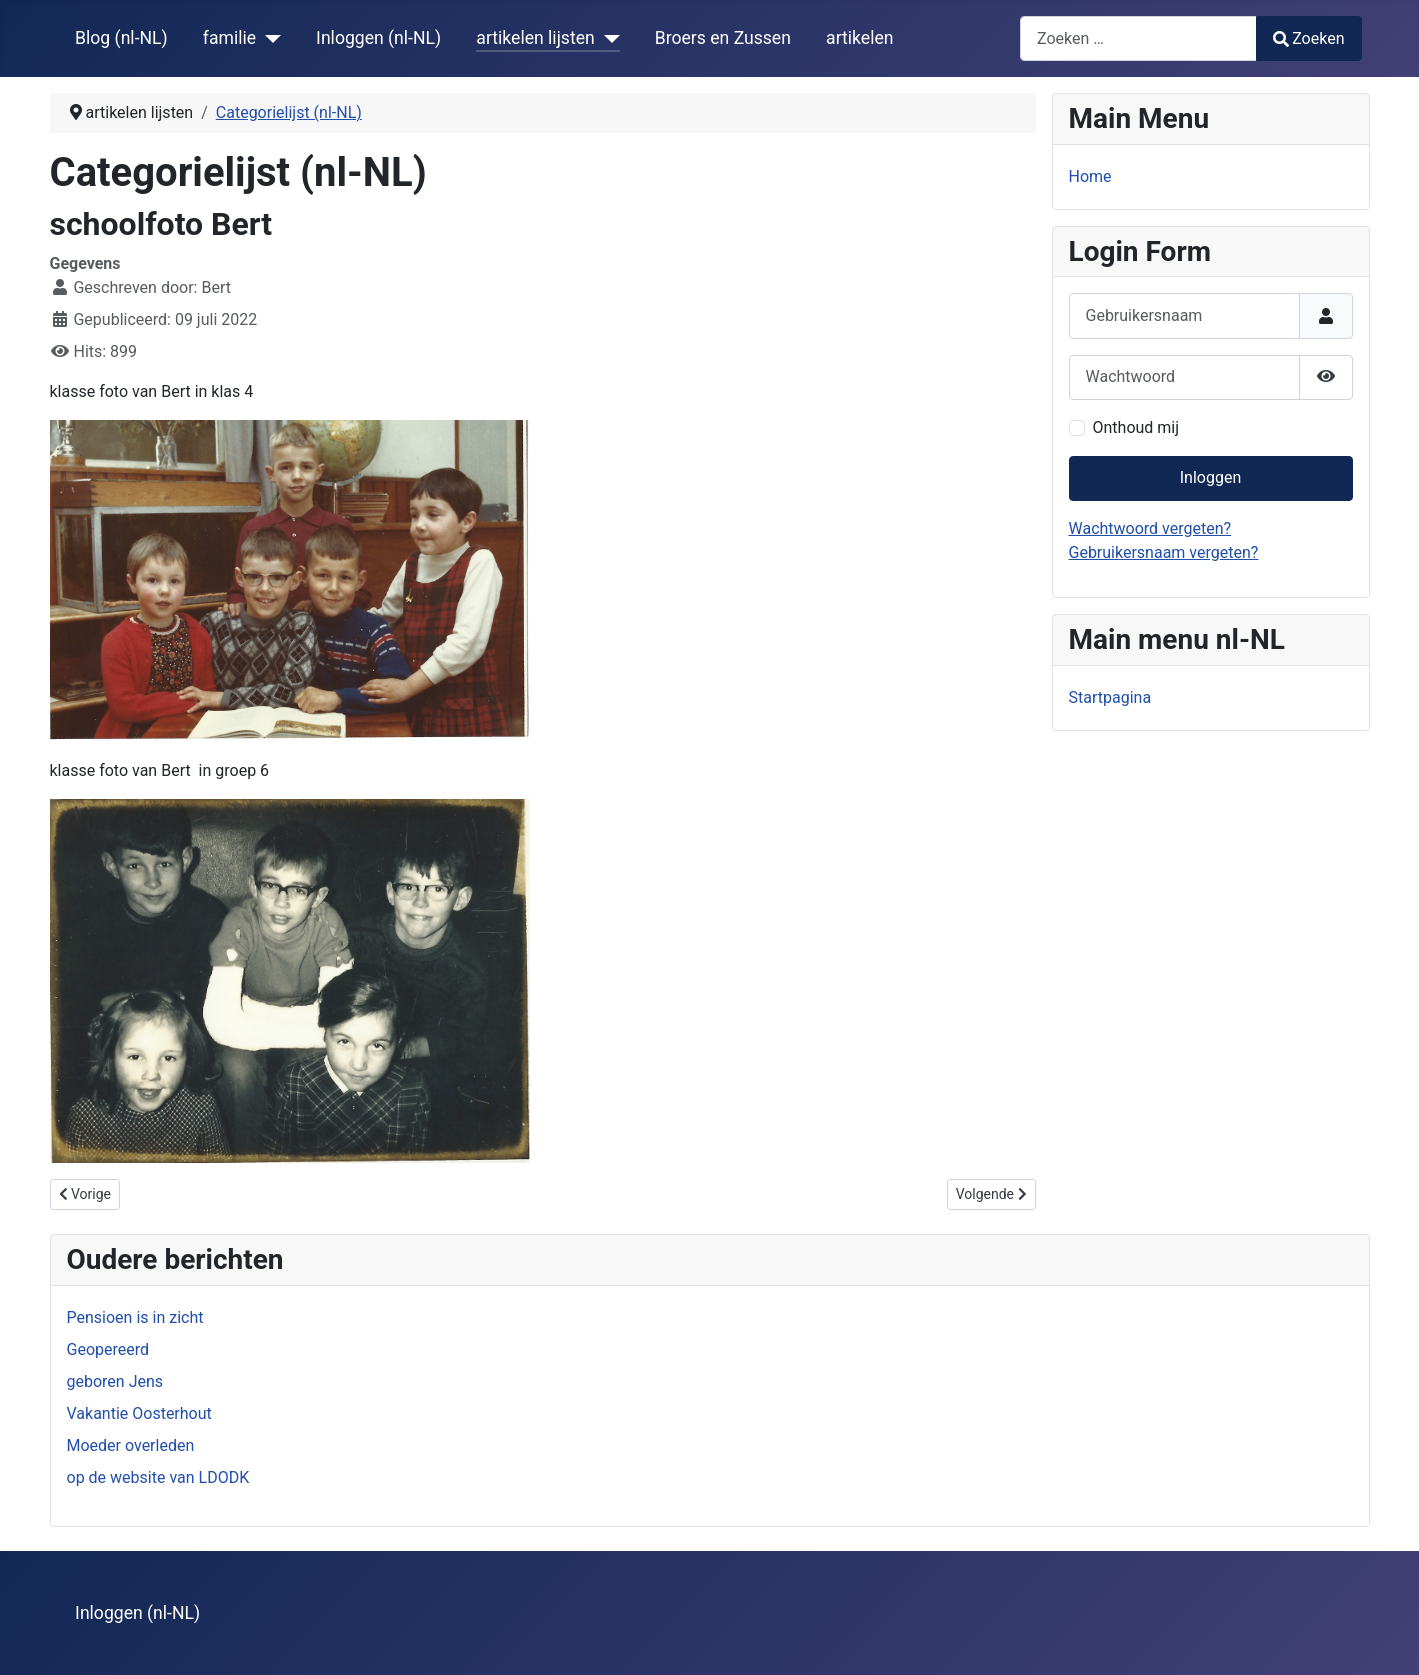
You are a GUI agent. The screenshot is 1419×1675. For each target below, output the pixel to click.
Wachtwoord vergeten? (1150, 528)
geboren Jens (115, 1381)
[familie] (268, 38)
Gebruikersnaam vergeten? (1164, 552)
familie (229, 38)
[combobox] (1138, 38)
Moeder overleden (131, 1445)
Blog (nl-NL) (121, 38)
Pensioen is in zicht (135, 1317)
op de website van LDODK (158, 1477)
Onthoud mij (1136, 427)
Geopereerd (108, 1349)
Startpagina (1110, 697)
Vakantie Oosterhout (139, 1413)
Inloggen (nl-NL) (378, 38)
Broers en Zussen (723, 38)
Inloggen (1211, 477)
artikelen (859, 38)
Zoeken (1309, 38)
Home (1090, 176)
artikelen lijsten (535, 38)
